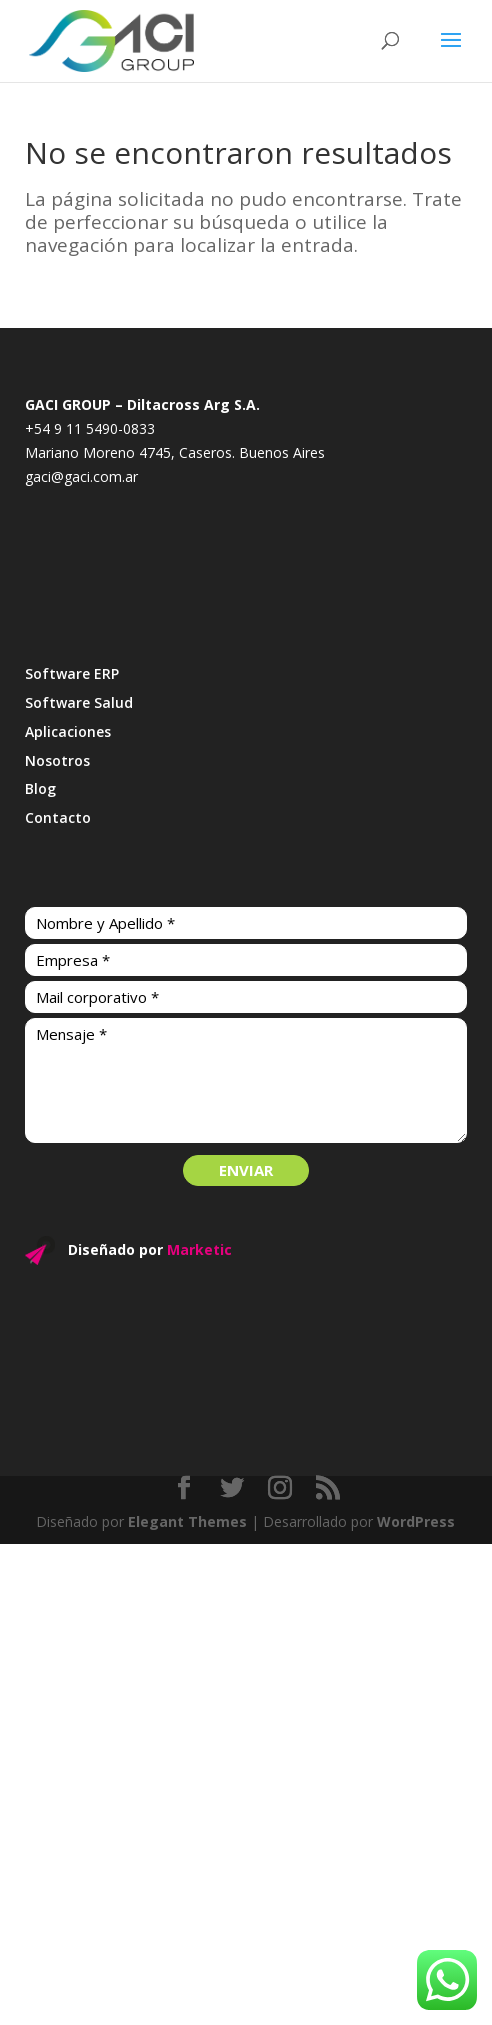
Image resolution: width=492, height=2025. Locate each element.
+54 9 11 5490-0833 (90, 428)
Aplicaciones (68, 731)
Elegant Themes (187, 1521)
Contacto (58, 817)
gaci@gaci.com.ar (81, 476)
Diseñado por (150, 1249)
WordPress (416, 1521)
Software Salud (79, 702)
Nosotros (57, 760)
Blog (40, 788)
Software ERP (72, 673)
